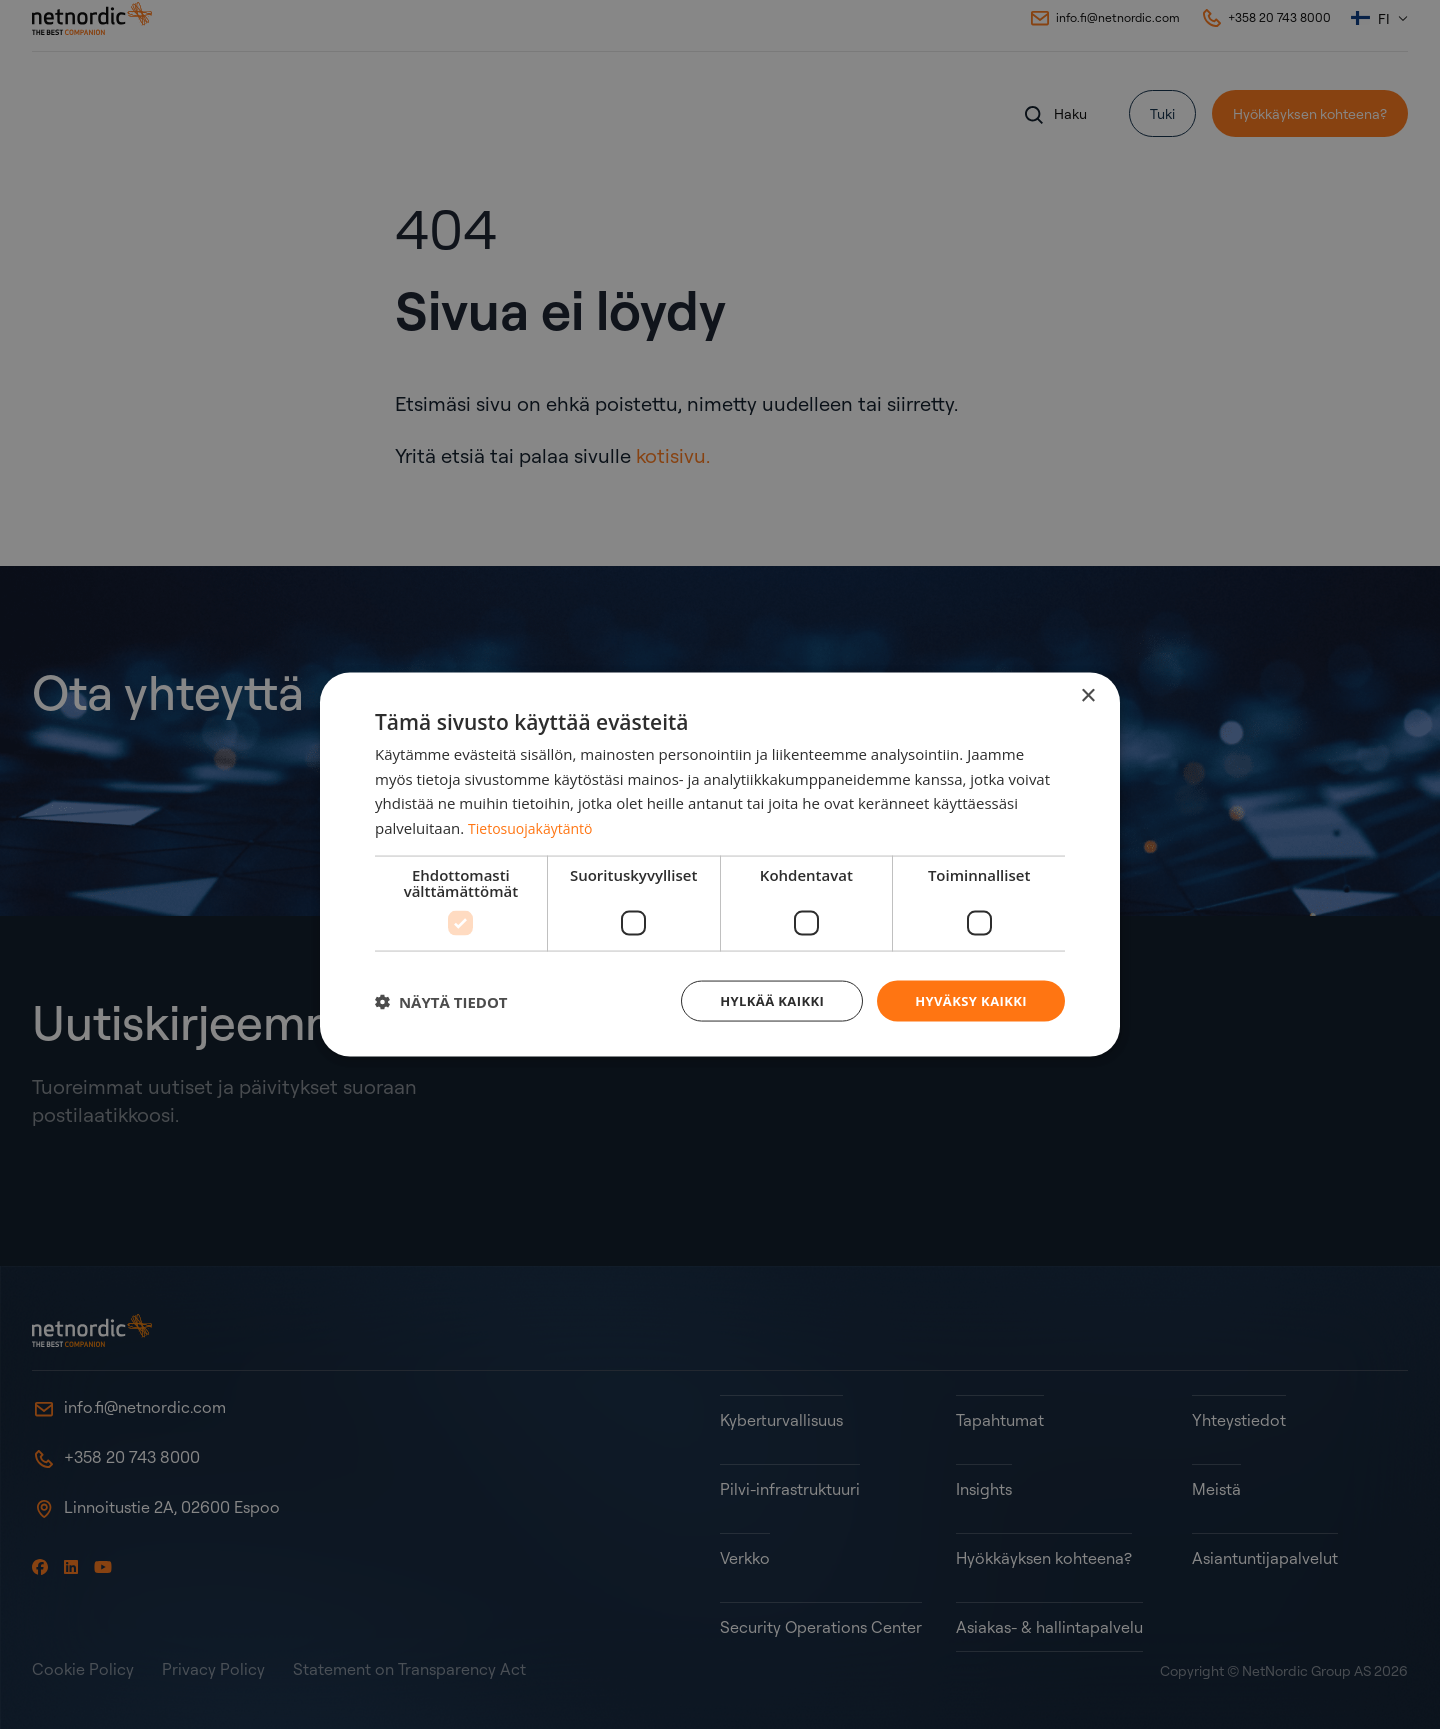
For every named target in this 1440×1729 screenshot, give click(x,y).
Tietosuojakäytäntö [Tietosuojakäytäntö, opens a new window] (534, 826)
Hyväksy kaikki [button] (967, 1000)
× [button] (1087, 693)
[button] (441, 1001)
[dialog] (720, 864)
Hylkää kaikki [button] (760, 1000)
